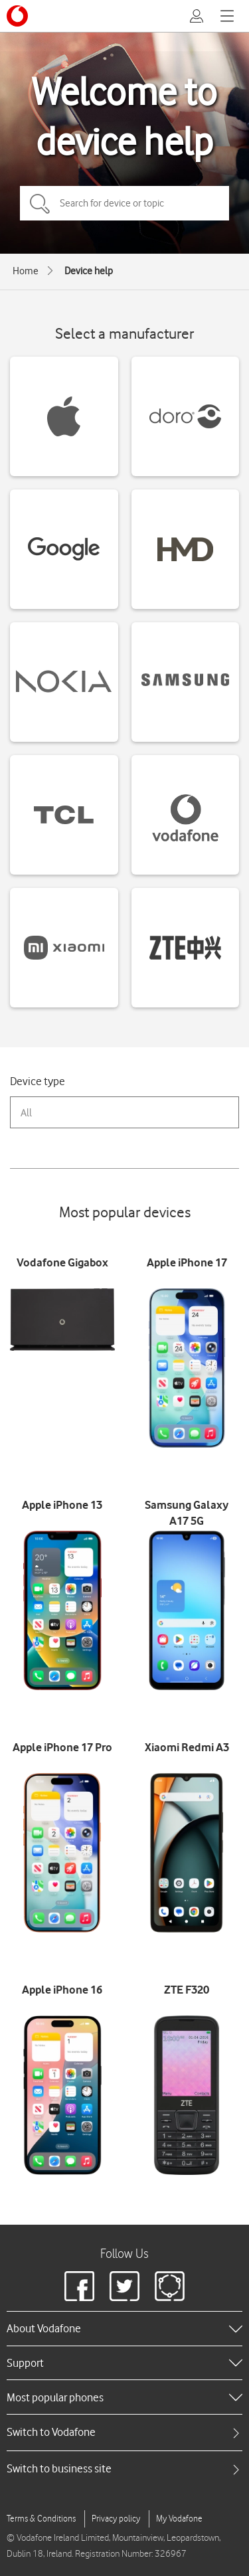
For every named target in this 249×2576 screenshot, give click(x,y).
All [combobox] (26, 1112)
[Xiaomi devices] (64, 947)
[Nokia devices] (64, 682)
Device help (88, 271)
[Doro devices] (185, 416)
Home (26, 271)
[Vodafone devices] (185, 815)
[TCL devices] (64, 815)
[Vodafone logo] (17, 16)
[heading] (124, 2328)
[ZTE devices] (185, 947)
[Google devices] (64, 549)
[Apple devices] (64, 416)
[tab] (124, 2432)
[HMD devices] (185, 549)
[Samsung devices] (185, 682)
